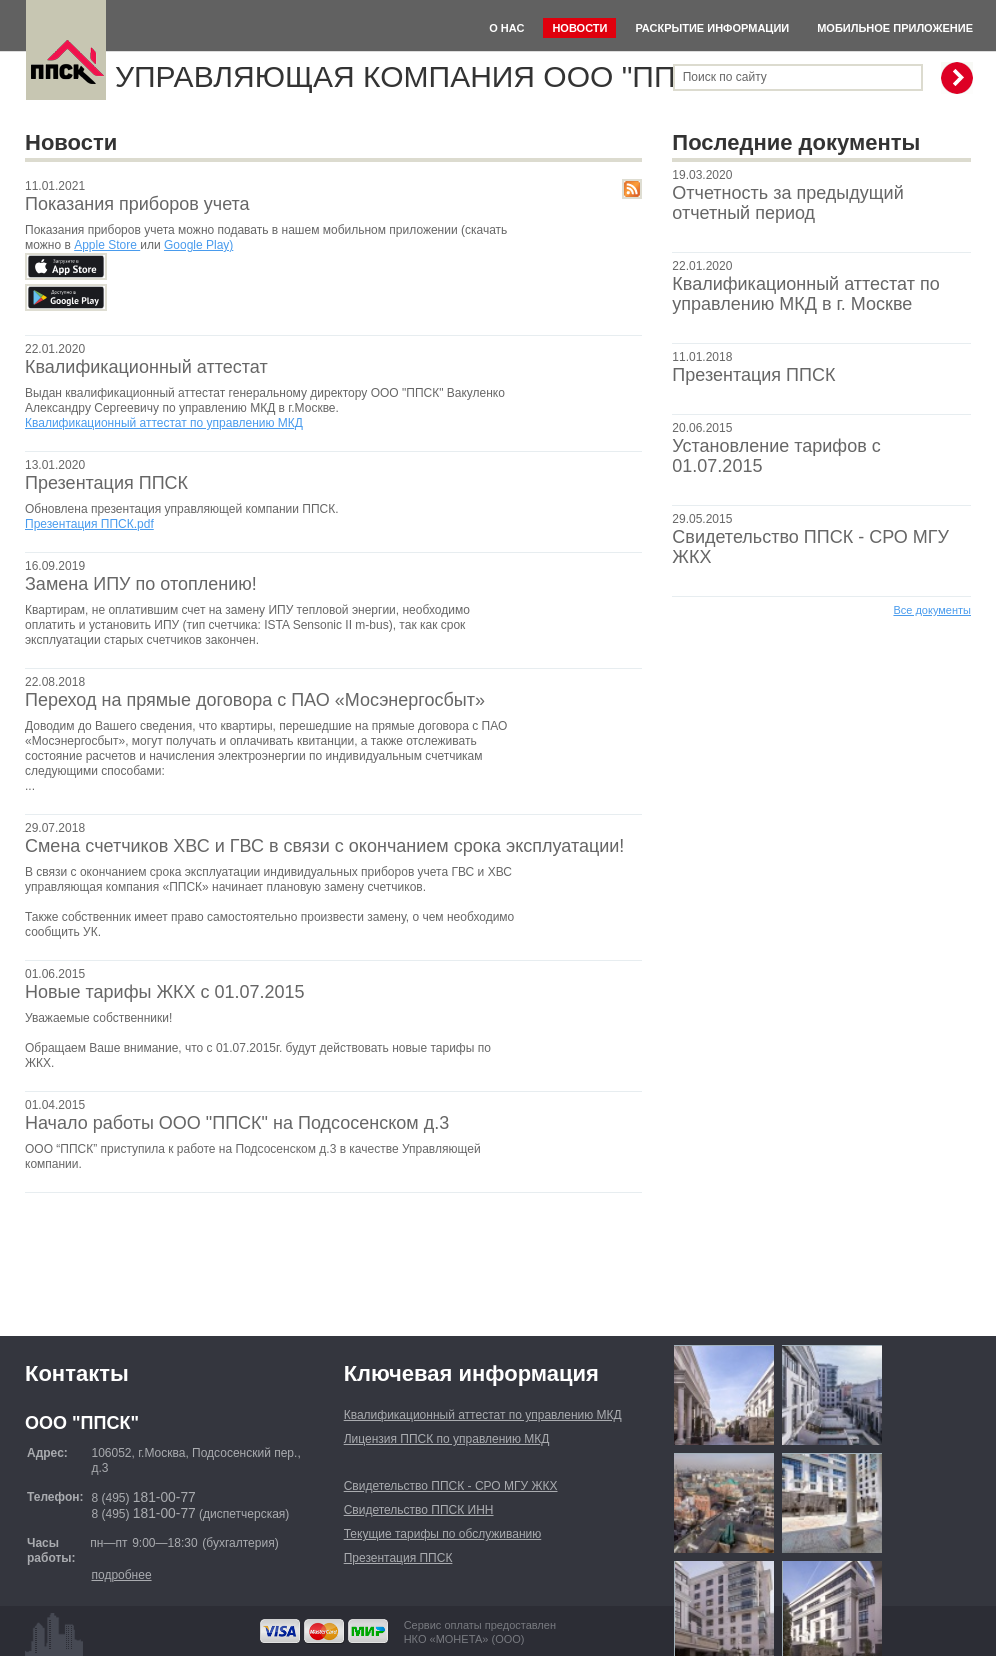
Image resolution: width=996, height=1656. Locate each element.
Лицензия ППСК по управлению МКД (447, 1439)
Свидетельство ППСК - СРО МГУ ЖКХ (451, 1486)
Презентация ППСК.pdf (89, 524)
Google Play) (198, 245)
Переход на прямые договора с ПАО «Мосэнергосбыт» (255, 700)
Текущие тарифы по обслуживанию (443, 1534)
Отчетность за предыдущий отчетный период (787, 203)
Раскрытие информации (712, 28)
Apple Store (107, 245)
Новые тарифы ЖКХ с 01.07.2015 (165, 992)
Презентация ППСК (753, 375)
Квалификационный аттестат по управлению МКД (164, 423)
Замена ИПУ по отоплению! (141, 584)
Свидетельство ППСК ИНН (419, 1510)
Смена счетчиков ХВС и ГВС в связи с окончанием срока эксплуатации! (324, 846)
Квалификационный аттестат (146, 367)
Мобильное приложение (895, 28)
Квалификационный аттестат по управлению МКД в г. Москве (805, 294)
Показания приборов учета (137, 204)
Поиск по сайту (725, 77)
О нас (506, 28)
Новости (579, 28)
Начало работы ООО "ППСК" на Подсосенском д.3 (237, 1123)
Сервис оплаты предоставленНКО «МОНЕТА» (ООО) (480, 1632)
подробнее (121, 1575)
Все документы (932, 610)
